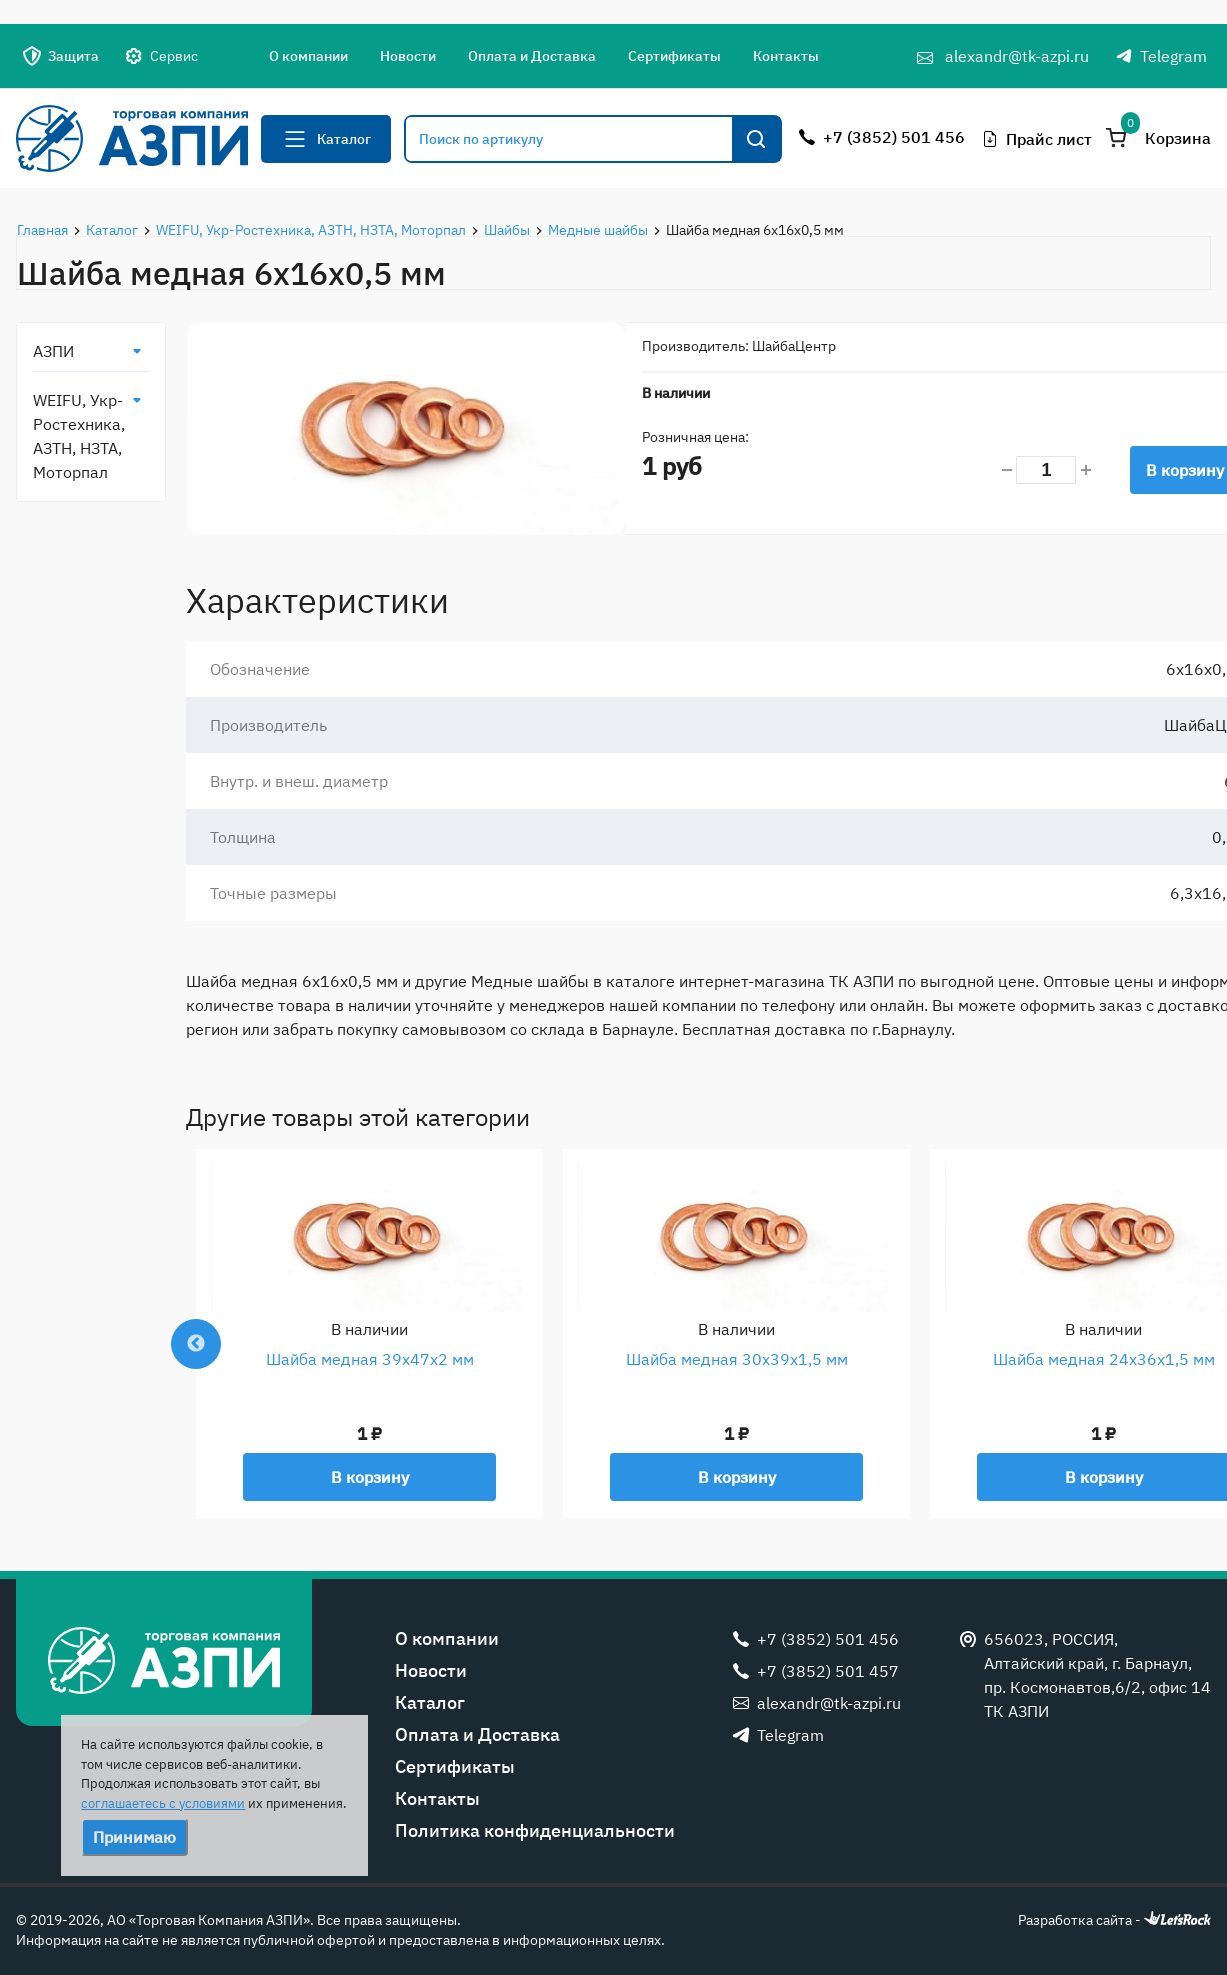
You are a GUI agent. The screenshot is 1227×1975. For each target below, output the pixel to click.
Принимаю (134, 1837)
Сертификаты (674, 56)
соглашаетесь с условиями (163, 1803)
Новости (408, 56)
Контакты (786, 56)
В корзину (370, 1477)
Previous (196, 1344)
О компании (308, 56)
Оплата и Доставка (532, 56)
